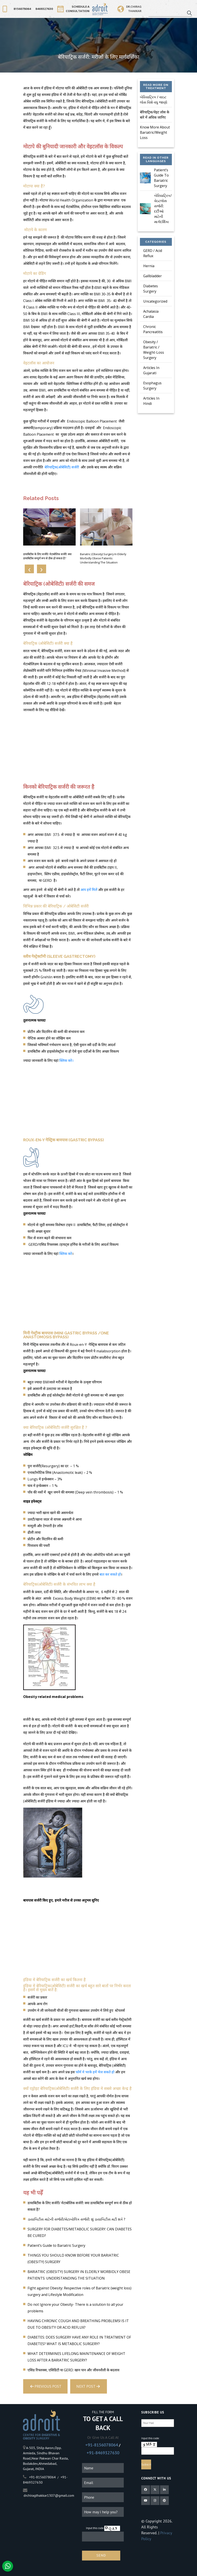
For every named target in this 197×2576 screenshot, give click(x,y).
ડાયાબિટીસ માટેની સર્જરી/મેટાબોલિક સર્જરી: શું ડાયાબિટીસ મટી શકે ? (76, 2218)
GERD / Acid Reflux (152, 253)
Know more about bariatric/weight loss (155, 132)
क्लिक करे (65, 1253)
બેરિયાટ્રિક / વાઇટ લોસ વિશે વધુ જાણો (153, 100)
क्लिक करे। (66, 1059)
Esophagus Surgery (152, 386)
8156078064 (22, 9)
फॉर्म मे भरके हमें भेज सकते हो (95, 2071)
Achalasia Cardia (151, 314)
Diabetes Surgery (150, 289)
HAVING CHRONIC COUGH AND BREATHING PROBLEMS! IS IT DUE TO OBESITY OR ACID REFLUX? (78, 2323)
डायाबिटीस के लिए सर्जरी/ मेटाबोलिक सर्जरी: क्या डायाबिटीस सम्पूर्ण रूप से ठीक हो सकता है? (46, 556)
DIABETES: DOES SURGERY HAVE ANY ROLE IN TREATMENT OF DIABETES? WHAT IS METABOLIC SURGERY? (79, 2340)
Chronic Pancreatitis (153, 329)
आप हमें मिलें (88, 889)
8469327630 (44, 9)
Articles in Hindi (151, 401)
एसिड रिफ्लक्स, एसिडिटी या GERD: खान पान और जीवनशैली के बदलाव (73, 2369)
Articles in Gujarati (151, 370)
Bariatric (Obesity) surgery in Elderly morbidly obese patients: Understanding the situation (105, 558)
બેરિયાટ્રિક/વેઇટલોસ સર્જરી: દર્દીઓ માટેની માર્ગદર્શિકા (163, 208)
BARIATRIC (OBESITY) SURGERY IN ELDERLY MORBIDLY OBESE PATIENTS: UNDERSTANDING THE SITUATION (79, 2274)
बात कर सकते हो (110, 1573)
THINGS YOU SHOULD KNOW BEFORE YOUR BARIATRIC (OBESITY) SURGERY (73, 2258)
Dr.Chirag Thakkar (129, 9)
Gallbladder (152, 276)
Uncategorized (155, 301)
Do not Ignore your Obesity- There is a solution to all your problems (75, 2307)
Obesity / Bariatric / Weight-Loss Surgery (153, 350)
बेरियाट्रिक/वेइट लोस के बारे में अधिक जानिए (154, 115)
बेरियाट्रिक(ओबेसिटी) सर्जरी (62, 467)
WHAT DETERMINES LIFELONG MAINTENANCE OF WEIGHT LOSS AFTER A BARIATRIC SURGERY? (76, 2356)
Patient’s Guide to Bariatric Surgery (56, 2244)
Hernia (148, 265)
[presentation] (29, 568)
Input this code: (95, 2527)
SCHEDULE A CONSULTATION (73, 9)
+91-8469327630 (103, 2452)
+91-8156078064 (101, 2444)
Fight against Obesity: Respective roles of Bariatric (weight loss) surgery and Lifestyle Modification (79, 2290)
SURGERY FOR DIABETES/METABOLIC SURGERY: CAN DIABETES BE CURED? (80, 2231)
